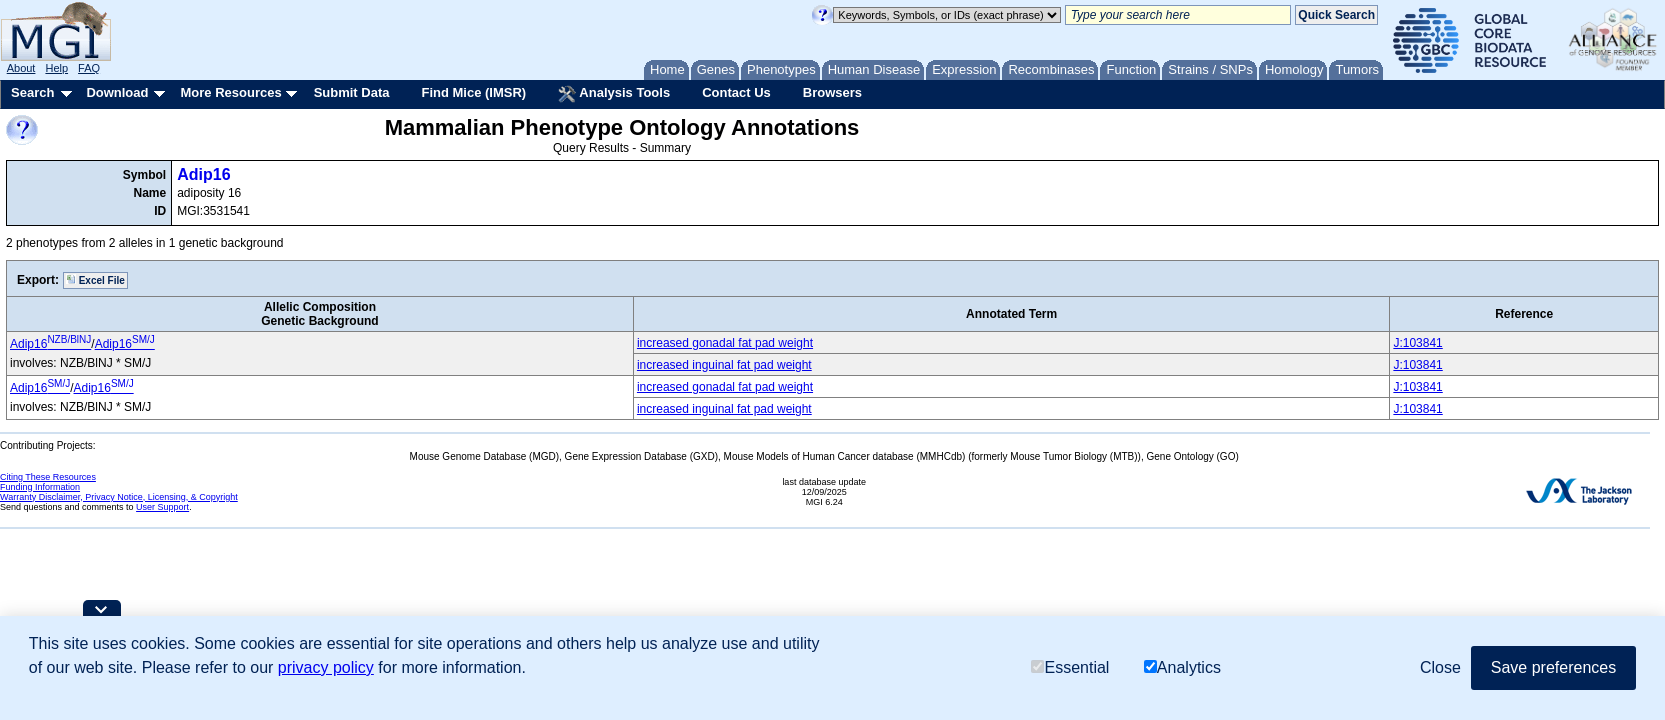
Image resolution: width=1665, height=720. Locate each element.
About (21, 68)
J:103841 (1417, 343)
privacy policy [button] (326, 667)
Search (32, 92)
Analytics (1182, 667)
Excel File (95, 280)
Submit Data (352, 92)
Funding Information (40, 487)
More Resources (230, 92)
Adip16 (203, 174)
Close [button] (1440, 667)
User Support (162, 507)
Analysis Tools (614, 94)
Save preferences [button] (1553, 667)
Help (56, 68)
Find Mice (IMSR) (473, 92)
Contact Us (736, 92)
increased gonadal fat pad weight (725, 343)
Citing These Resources (48, 477)
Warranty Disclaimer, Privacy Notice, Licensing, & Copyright (119, 497)
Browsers (832, 92)
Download (117, 92)
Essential (1070, 667)
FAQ (89, 68)
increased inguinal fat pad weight (724, 365)
